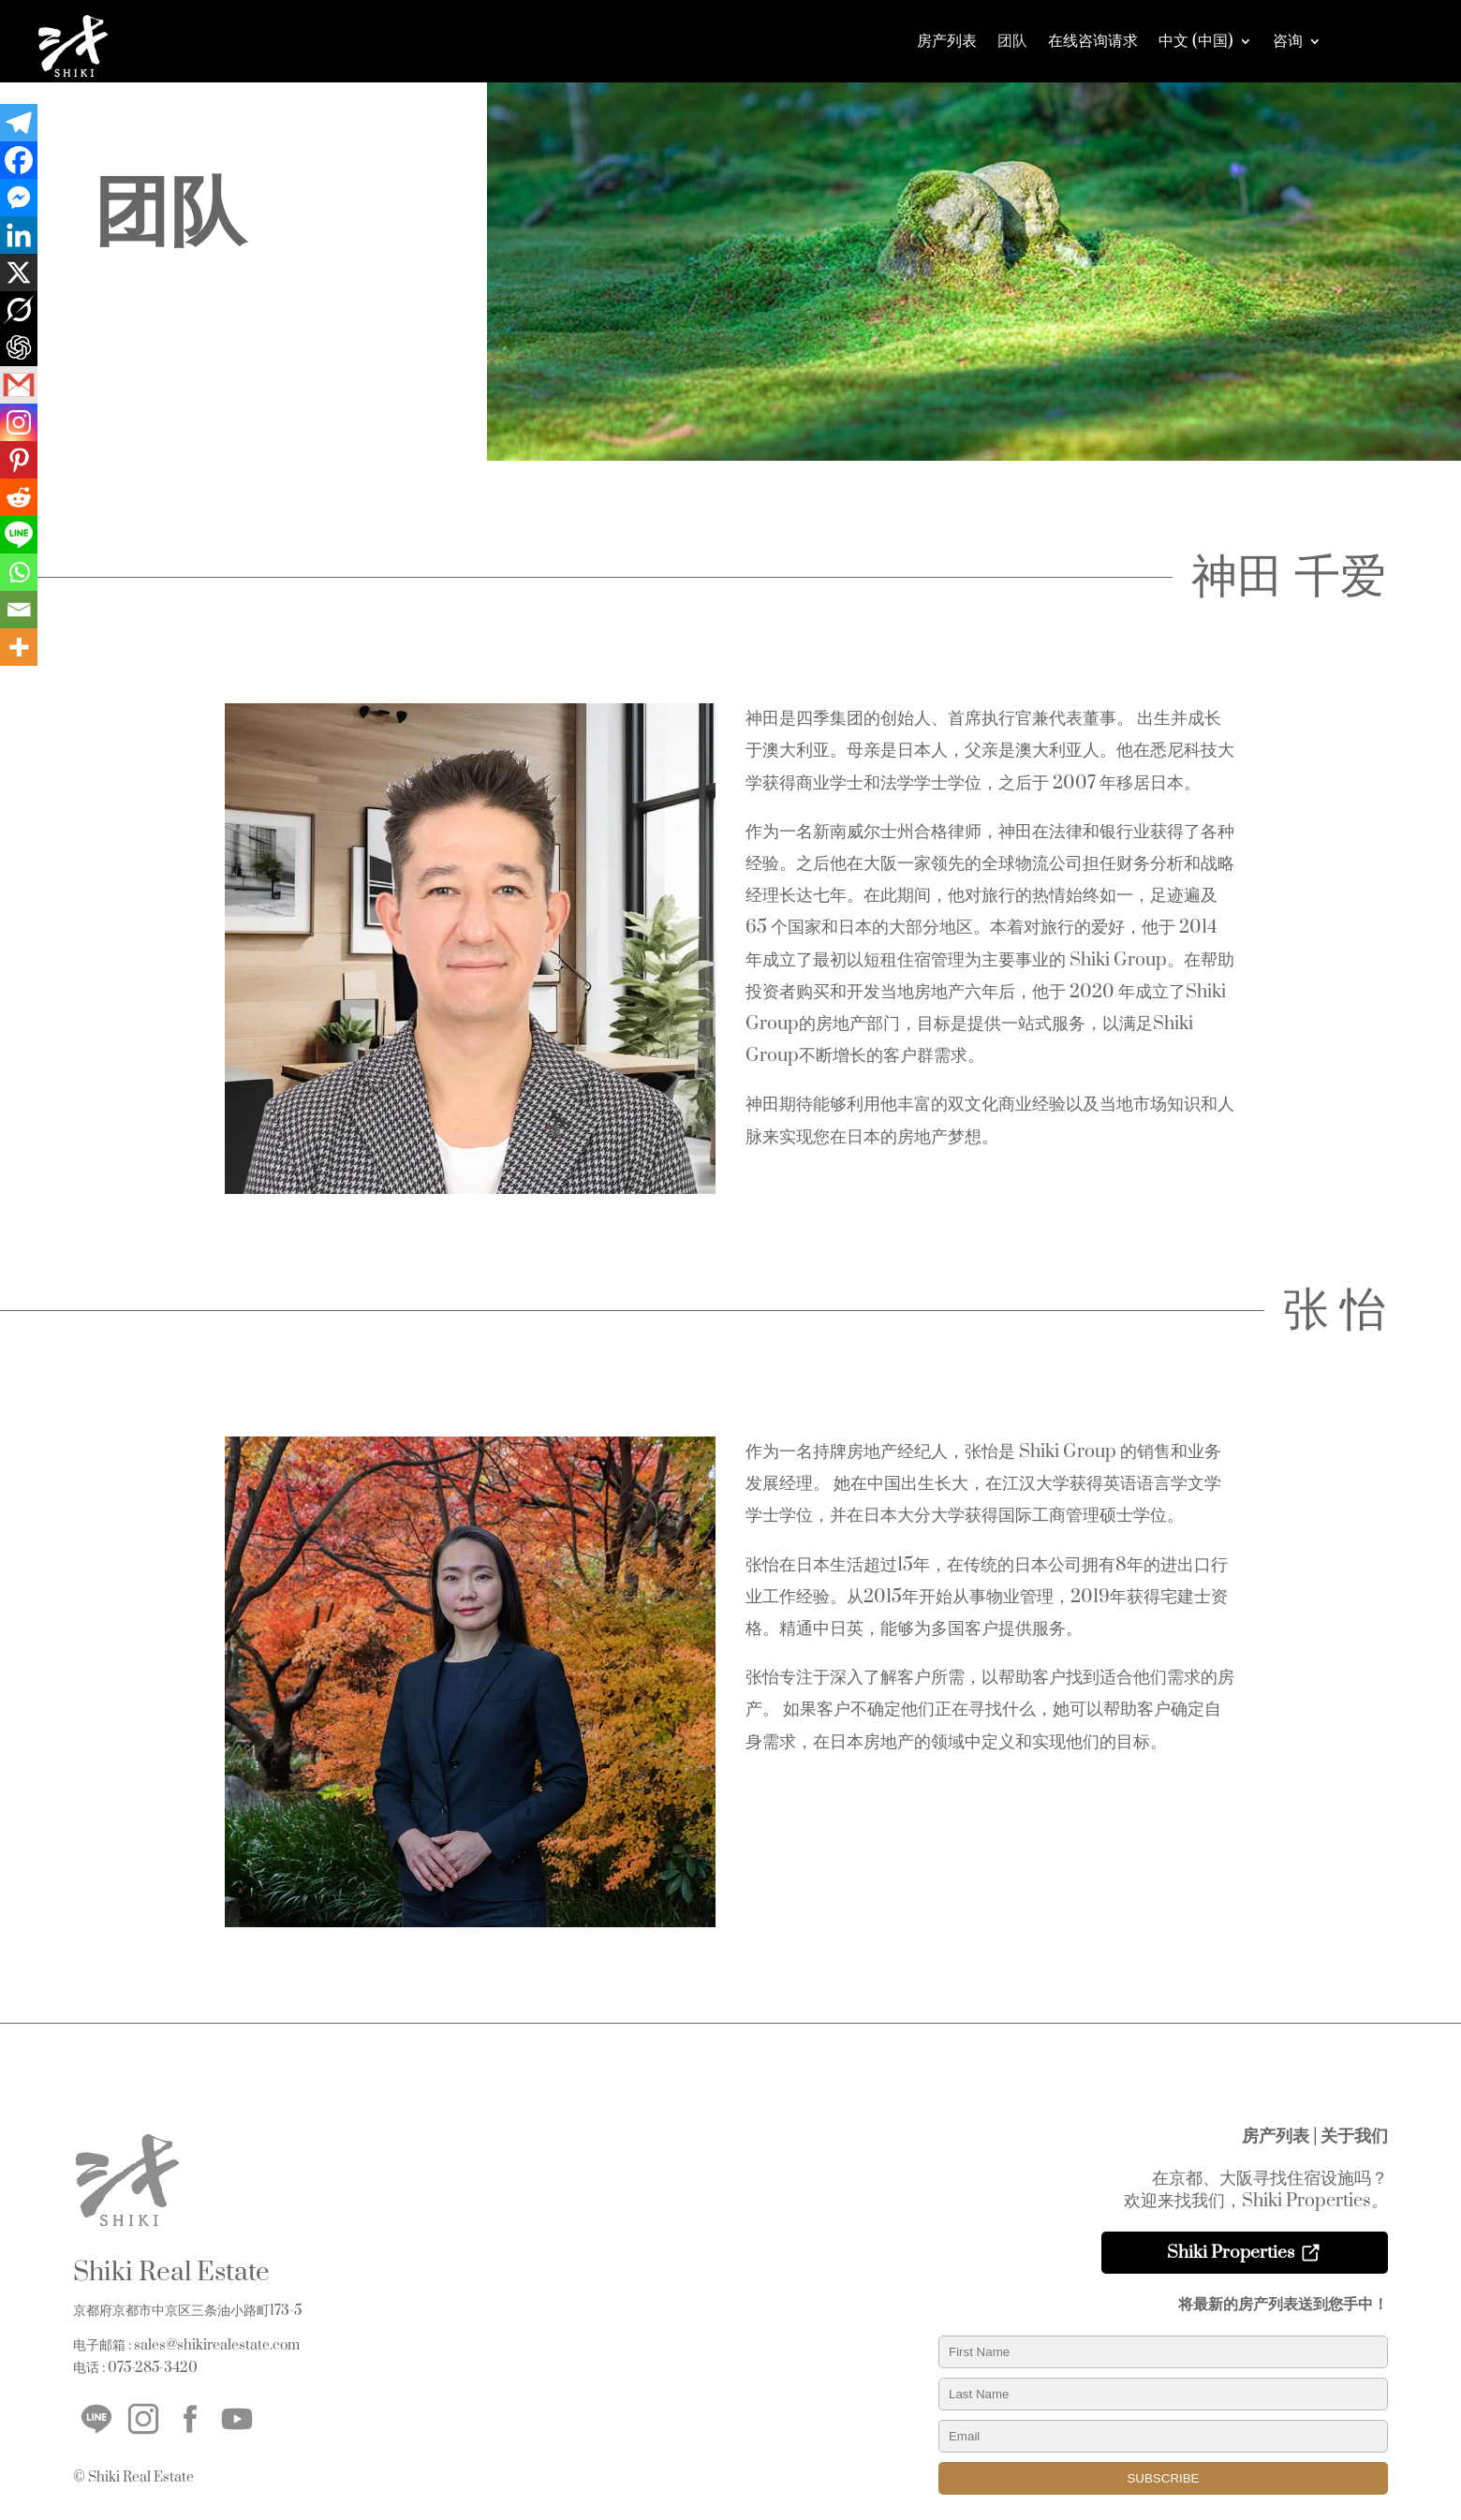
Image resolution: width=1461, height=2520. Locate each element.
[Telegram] (18, 122)
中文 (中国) (1195, 41)
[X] (18, 272)
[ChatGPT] (18, 347)
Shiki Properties (1230, 2252)
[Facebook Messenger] (18, 197)
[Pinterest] (18, 460)
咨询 (1288, 41)
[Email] (18, 609)
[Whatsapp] (18, 572)
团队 (1012, 41)
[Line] (18, 534)
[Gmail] (18, 385)
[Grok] (18, 310)
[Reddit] (18, 497)
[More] (18, 647)
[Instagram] (18, 422)
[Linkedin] (18, 235)
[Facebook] (18, 160)
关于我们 (1354, 2136)
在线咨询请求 (1093, 41)
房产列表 (947, 41)
